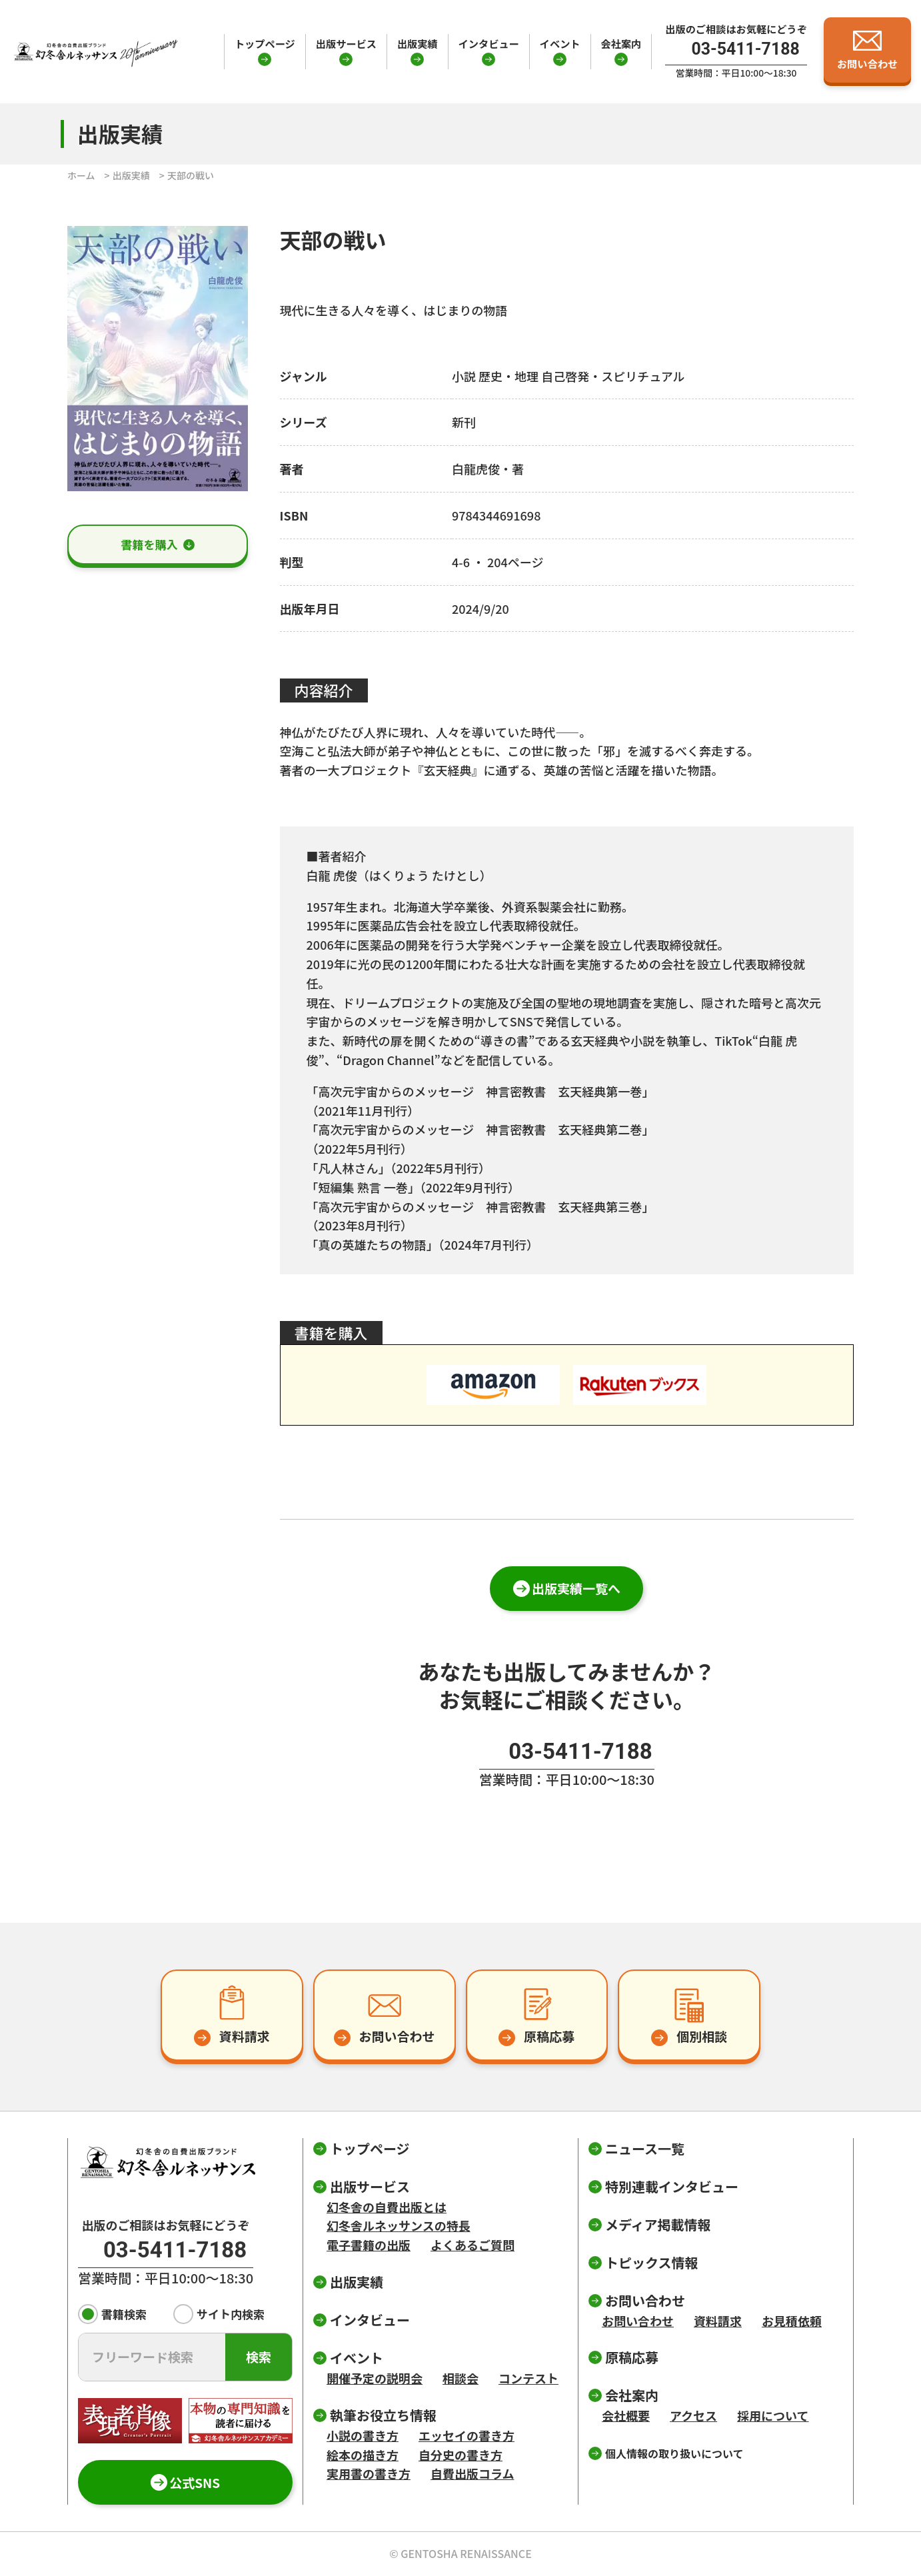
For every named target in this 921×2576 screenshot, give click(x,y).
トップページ (265, 43)
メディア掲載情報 (658, 2224)
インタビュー (489, 43)
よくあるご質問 (472, 2244)
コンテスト (528, 2378)
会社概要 (626, 2415)
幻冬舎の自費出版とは (387, 2206)
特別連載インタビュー (671, 2186)
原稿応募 (631, 2357)
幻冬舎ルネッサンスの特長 (398, 2225)
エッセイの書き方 (466, 2435)
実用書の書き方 (369, 2473)
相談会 (460, 2378)
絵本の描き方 (363, 2454)
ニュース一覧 (644, 2148)
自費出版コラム (472, 2473)
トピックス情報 (651, 2262)
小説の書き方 (363, 2435)
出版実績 (417, 43)
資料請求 (718, 2320)
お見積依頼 (792, 2320)
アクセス (693, 2415)
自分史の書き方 (460, 2454)
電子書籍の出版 (369, 2244)
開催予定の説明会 (375, 2378)
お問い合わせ (638, 2320)
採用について (772, 2415)
